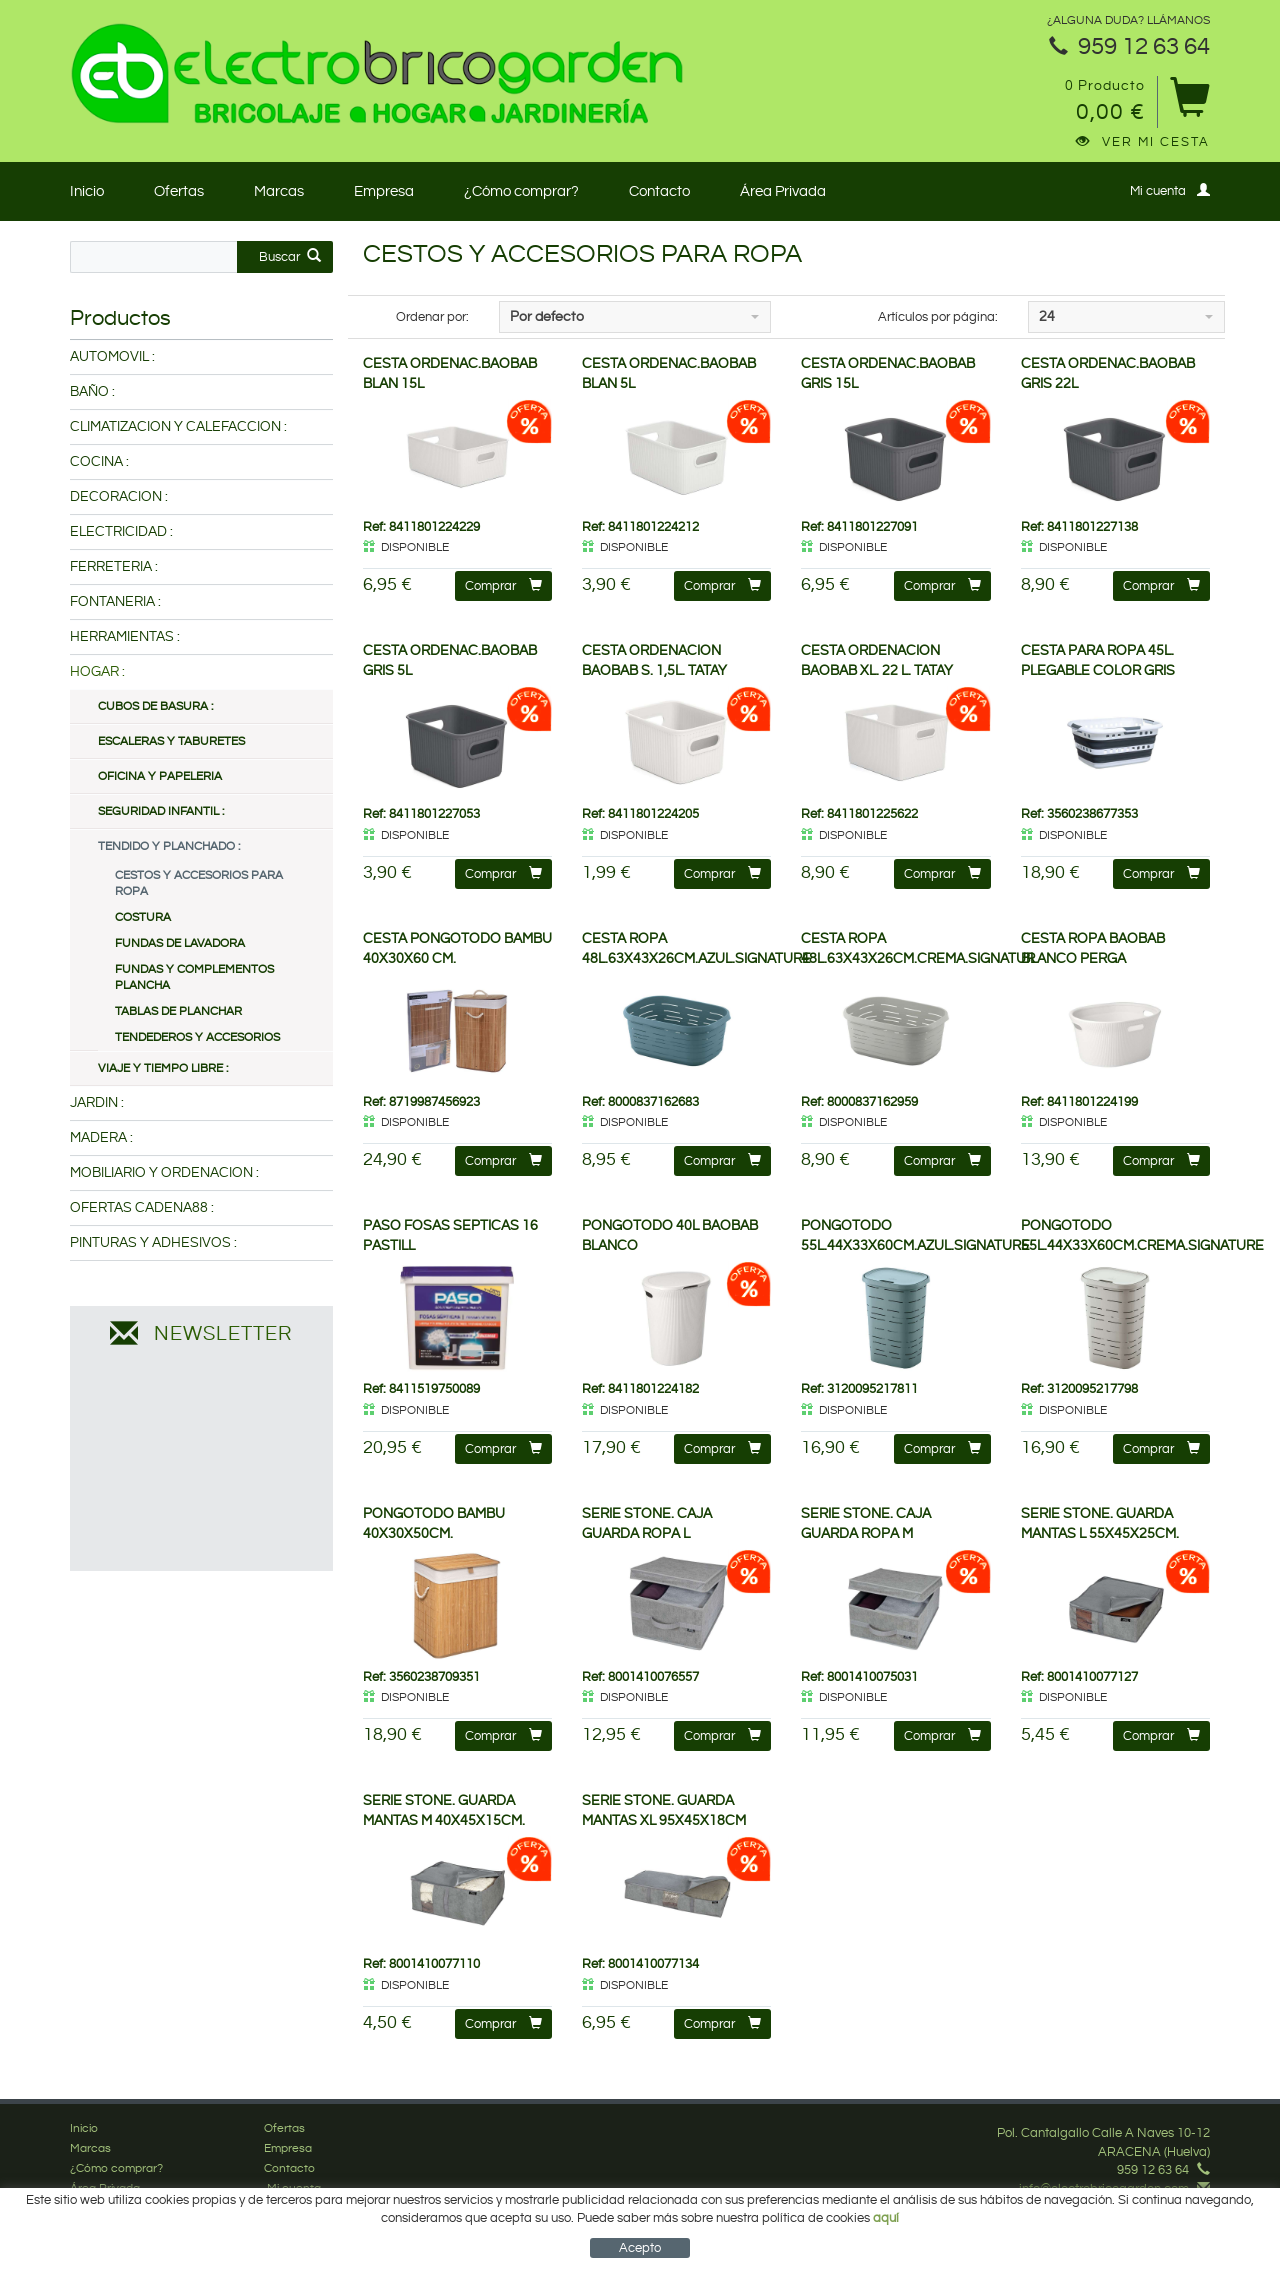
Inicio (87, 191)
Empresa (384, 191)
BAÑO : (92, 392)
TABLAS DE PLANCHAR (178, 1011)
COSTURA (143, 917)
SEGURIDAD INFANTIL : (161, 811)
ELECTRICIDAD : (121, 532)
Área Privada (783, 191)
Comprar (503, 585)
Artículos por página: (938, 317)
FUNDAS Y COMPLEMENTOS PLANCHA (194, 977)
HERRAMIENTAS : (125, 637)
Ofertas (179, 191)
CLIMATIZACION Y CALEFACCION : (178, 427)
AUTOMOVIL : (112, 357)
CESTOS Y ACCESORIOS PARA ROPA (199, 883)
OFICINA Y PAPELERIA (160, 776)
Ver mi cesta (1143, 142)
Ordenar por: (432, 317)
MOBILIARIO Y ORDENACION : (164, 1173)
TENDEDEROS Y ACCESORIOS (197, 1037)
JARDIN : (97, 1103)
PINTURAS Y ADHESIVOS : (153, 1243)
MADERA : (101, 1138)
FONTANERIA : (115, 602)
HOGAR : (97, 672)
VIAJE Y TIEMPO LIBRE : (163, 1068)
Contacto (659, 191)
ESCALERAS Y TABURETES (171, 741)
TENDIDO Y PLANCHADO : (169, 846)
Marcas (279, 191)
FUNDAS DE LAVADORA (180, 943)
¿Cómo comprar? (521, 191)
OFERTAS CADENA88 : (142, 1208)
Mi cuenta (1170, 190)
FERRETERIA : (114, 567)
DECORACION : (119, 497)
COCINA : (99, 462)
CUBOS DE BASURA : (155, 706)
